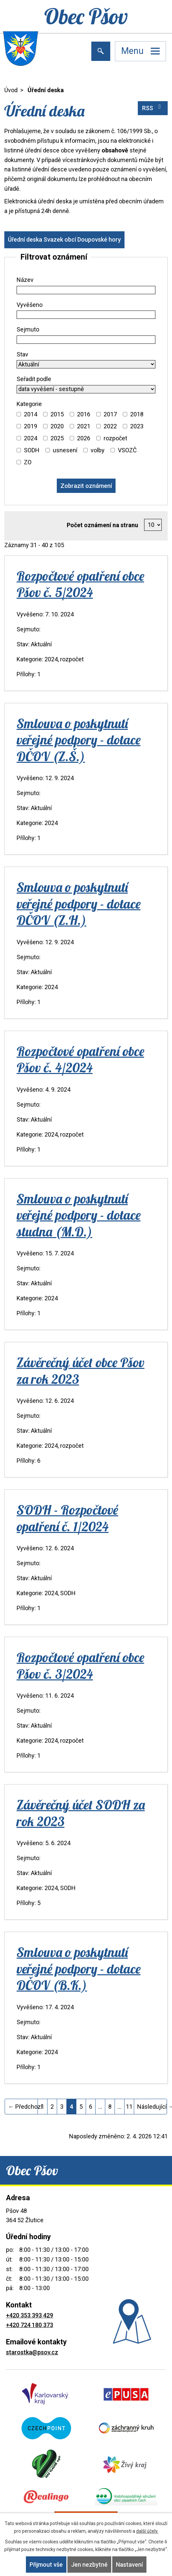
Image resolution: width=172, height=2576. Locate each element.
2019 (30, 426)
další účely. (147, 2531)
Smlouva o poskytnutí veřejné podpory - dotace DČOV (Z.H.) (78, 903)
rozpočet (115, 438)
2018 (136, 414)
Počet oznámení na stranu (102, 525)
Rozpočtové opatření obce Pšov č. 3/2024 (80, 1665)
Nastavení (129, 2564)
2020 (57, 426)
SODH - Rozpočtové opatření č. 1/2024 (67, 1517)
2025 (57, 438)
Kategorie (29, 403)
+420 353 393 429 (29, 2315)
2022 (110, 426)
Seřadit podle (34, 378)
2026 (83, 438)
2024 (30, 438)
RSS (153, 107)
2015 (57, 414)
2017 (110, 414)
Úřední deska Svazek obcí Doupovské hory (64, 239)
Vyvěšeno (30, 304)
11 (129, 2106)
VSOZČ (127, 450)
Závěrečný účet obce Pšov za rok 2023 (80, 1370)
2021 (83, 426)
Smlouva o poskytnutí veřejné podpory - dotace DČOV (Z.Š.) (78, 739)
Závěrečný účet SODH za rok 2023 (81, 1812)
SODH (32, 450)
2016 (83, 414)
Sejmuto (28, 329)
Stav (22, 354)
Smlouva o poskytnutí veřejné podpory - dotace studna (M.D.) (78, 1215)
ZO (28, 462)
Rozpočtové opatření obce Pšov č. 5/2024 (80, 583)
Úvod (11, 90)
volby (98, 450)
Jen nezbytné (89, 2564)
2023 (136, 426)
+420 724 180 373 (29, 2324)
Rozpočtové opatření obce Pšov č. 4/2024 (80, 1059)
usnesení (65, 450)
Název (25, 279)
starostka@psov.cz (32, 2352)
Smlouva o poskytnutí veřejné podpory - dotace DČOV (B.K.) (78, 1968)
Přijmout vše (46, 2564)
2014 (30, 414)
